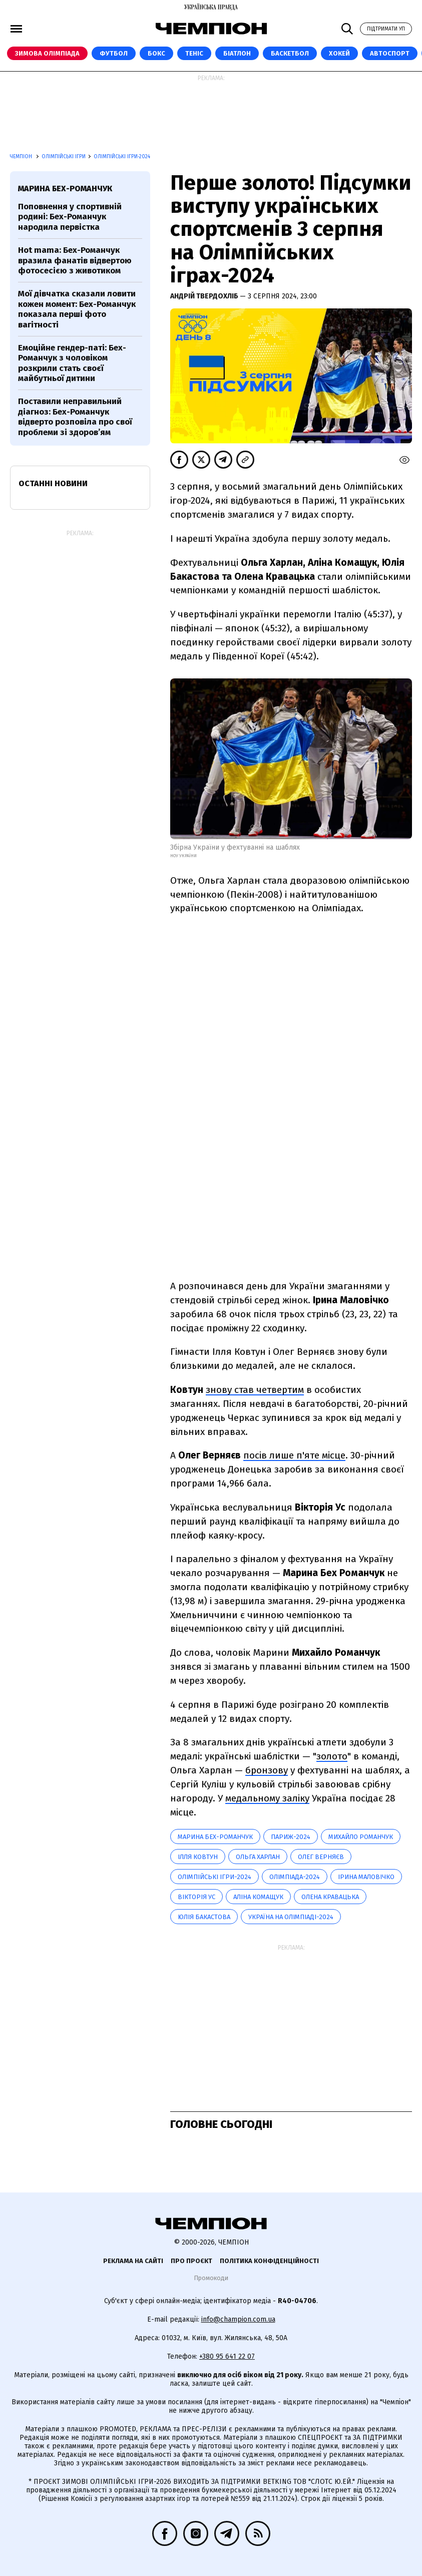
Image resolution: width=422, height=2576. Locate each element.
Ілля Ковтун (198, 1857)
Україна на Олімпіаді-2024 (290, 1917)
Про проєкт (191, 2261)
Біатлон (237, 53)
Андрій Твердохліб (205, 296)
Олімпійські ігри (64, 157)
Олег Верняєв (321, 1857)
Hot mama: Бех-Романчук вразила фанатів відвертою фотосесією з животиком (75, 260)
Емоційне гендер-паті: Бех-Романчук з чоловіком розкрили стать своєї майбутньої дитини (72, 363)
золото (331, 1756)
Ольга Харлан (258, 1857)
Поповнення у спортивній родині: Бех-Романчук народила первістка (70, 216)
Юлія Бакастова (204, 1917)
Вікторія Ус (196, 1897)
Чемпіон (22, 157)
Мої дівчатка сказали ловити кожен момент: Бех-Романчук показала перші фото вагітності (77, 308)
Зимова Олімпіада (47, 53)
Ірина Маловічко (366, 1877)
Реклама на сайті (133, 2261)
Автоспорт (389, 53)
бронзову (266, 1770)
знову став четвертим (255, 1389)
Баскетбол (290, 53)
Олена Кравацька (330, 1897)
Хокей (339, 53)
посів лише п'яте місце (294, 1455)
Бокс (156, 53)
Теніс (194, 53)
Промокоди (211, 2278)
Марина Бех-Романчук (215, 1837)
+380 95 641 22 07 (227, 2356)
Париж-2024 (290, 1837)
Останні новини (53, 483)
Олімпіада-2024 (294, 1877)
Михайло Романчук (360, 1837)
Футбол (114, 53)
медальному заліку (267, 1798)
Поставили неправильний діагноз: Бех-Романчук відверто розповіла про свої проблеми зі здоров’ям (75, 416)
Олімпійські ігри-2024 (122, 157)
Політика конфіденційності (269, 2261)
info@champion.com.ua (238, 2319)
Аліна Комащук (258, 1897)
